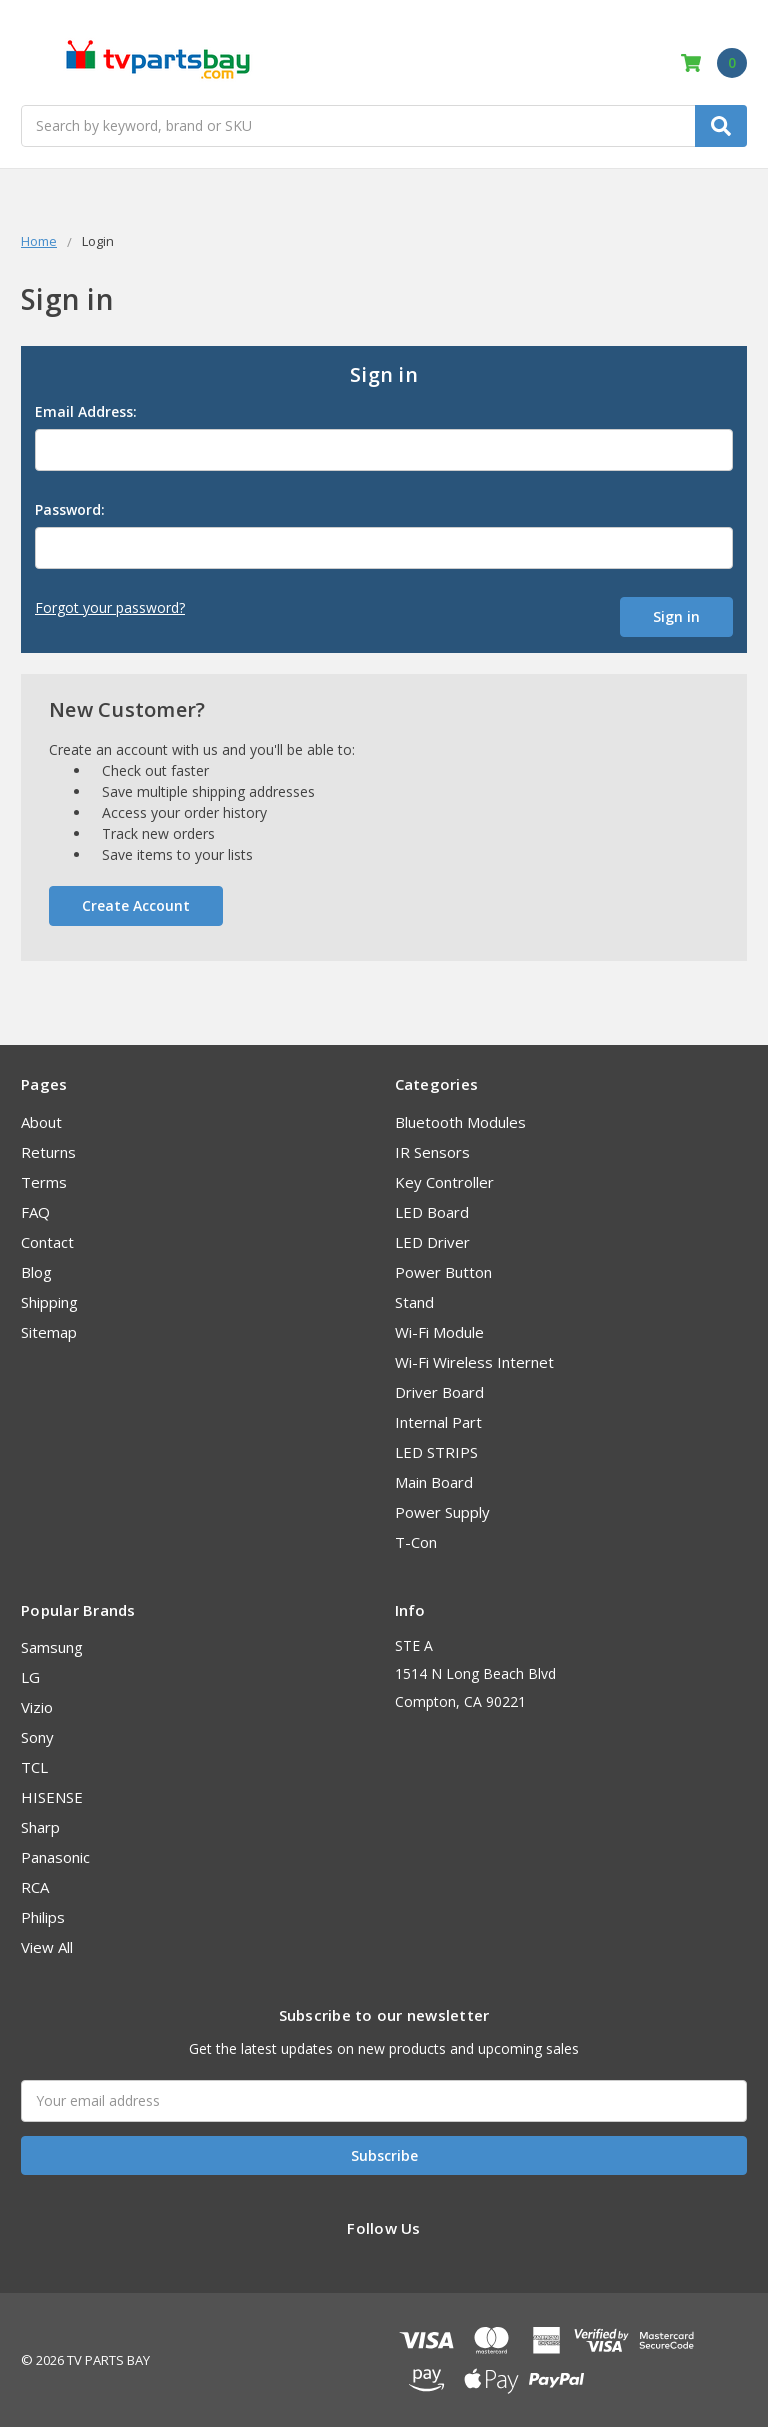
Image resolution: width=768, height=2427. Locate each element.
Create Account (136, 903)
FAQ (35, 1210)
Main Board (434, 1480)
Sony (37, 1735)
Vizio (37, 1705)
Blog (36, 1270)
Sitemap (49, 1330)
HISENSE (52, 1795)
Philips (43, 1915)
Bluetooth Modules (460, 1120)
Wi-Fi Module (439, 1330)
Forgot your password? (110, 607)
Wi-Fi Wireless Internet (474, 1360)
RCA (35, 1885)
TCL (34, 1765)
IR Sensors (432, 1150)
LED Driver (432, 1240)
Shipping (49, 1300)
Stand (414, 1300)
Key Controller (444, 1180)
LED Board (432, 1210)
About (41, 1120)
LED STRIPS (436, 1450)
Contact (47, 1240)
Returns (48, 1150)
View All (47, 1945)
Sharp (40, 1825)
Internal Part (438, 1420)
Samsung (52, 1645)
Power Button (443, 1270)
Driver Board (439, 1390)
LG (30, 1675)
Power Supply (442, 1510)
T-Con (416, 1540)
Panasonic (55, 1855)
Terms (44, 1180)
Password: (70, 509)
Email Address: (86, 411)
